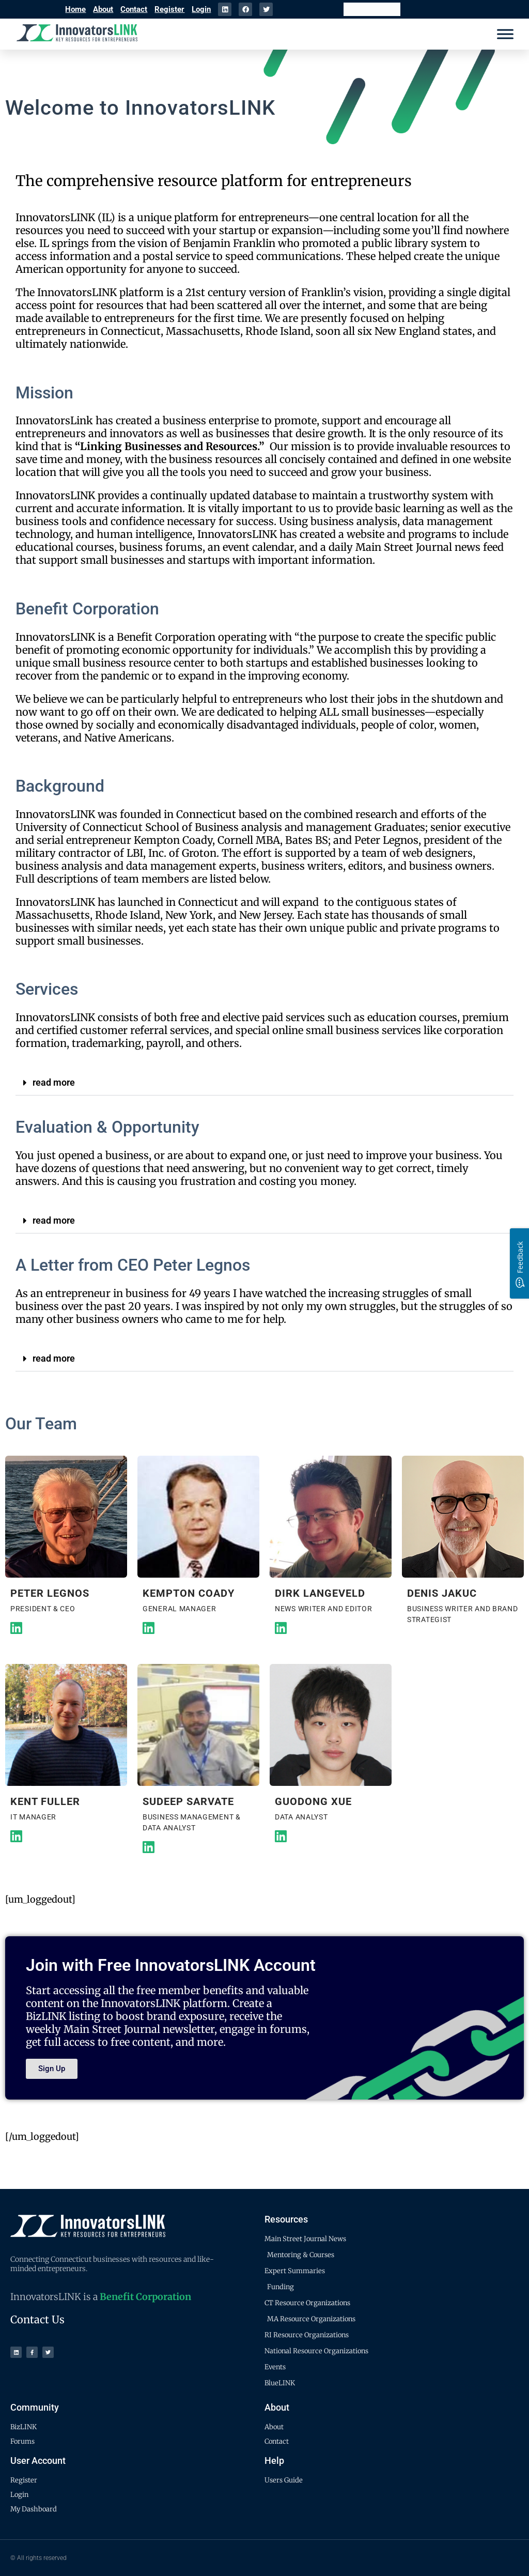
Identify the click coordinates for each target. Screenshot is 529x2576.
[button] (264, 1083)
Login (201, 9)
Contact (133, 9)
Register (169, 9)
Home (75, 9)
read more (54, 1082)
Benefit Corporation (145, 2297)
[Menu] (505, 34)
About (103, 9)
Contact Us (37, 2319)
